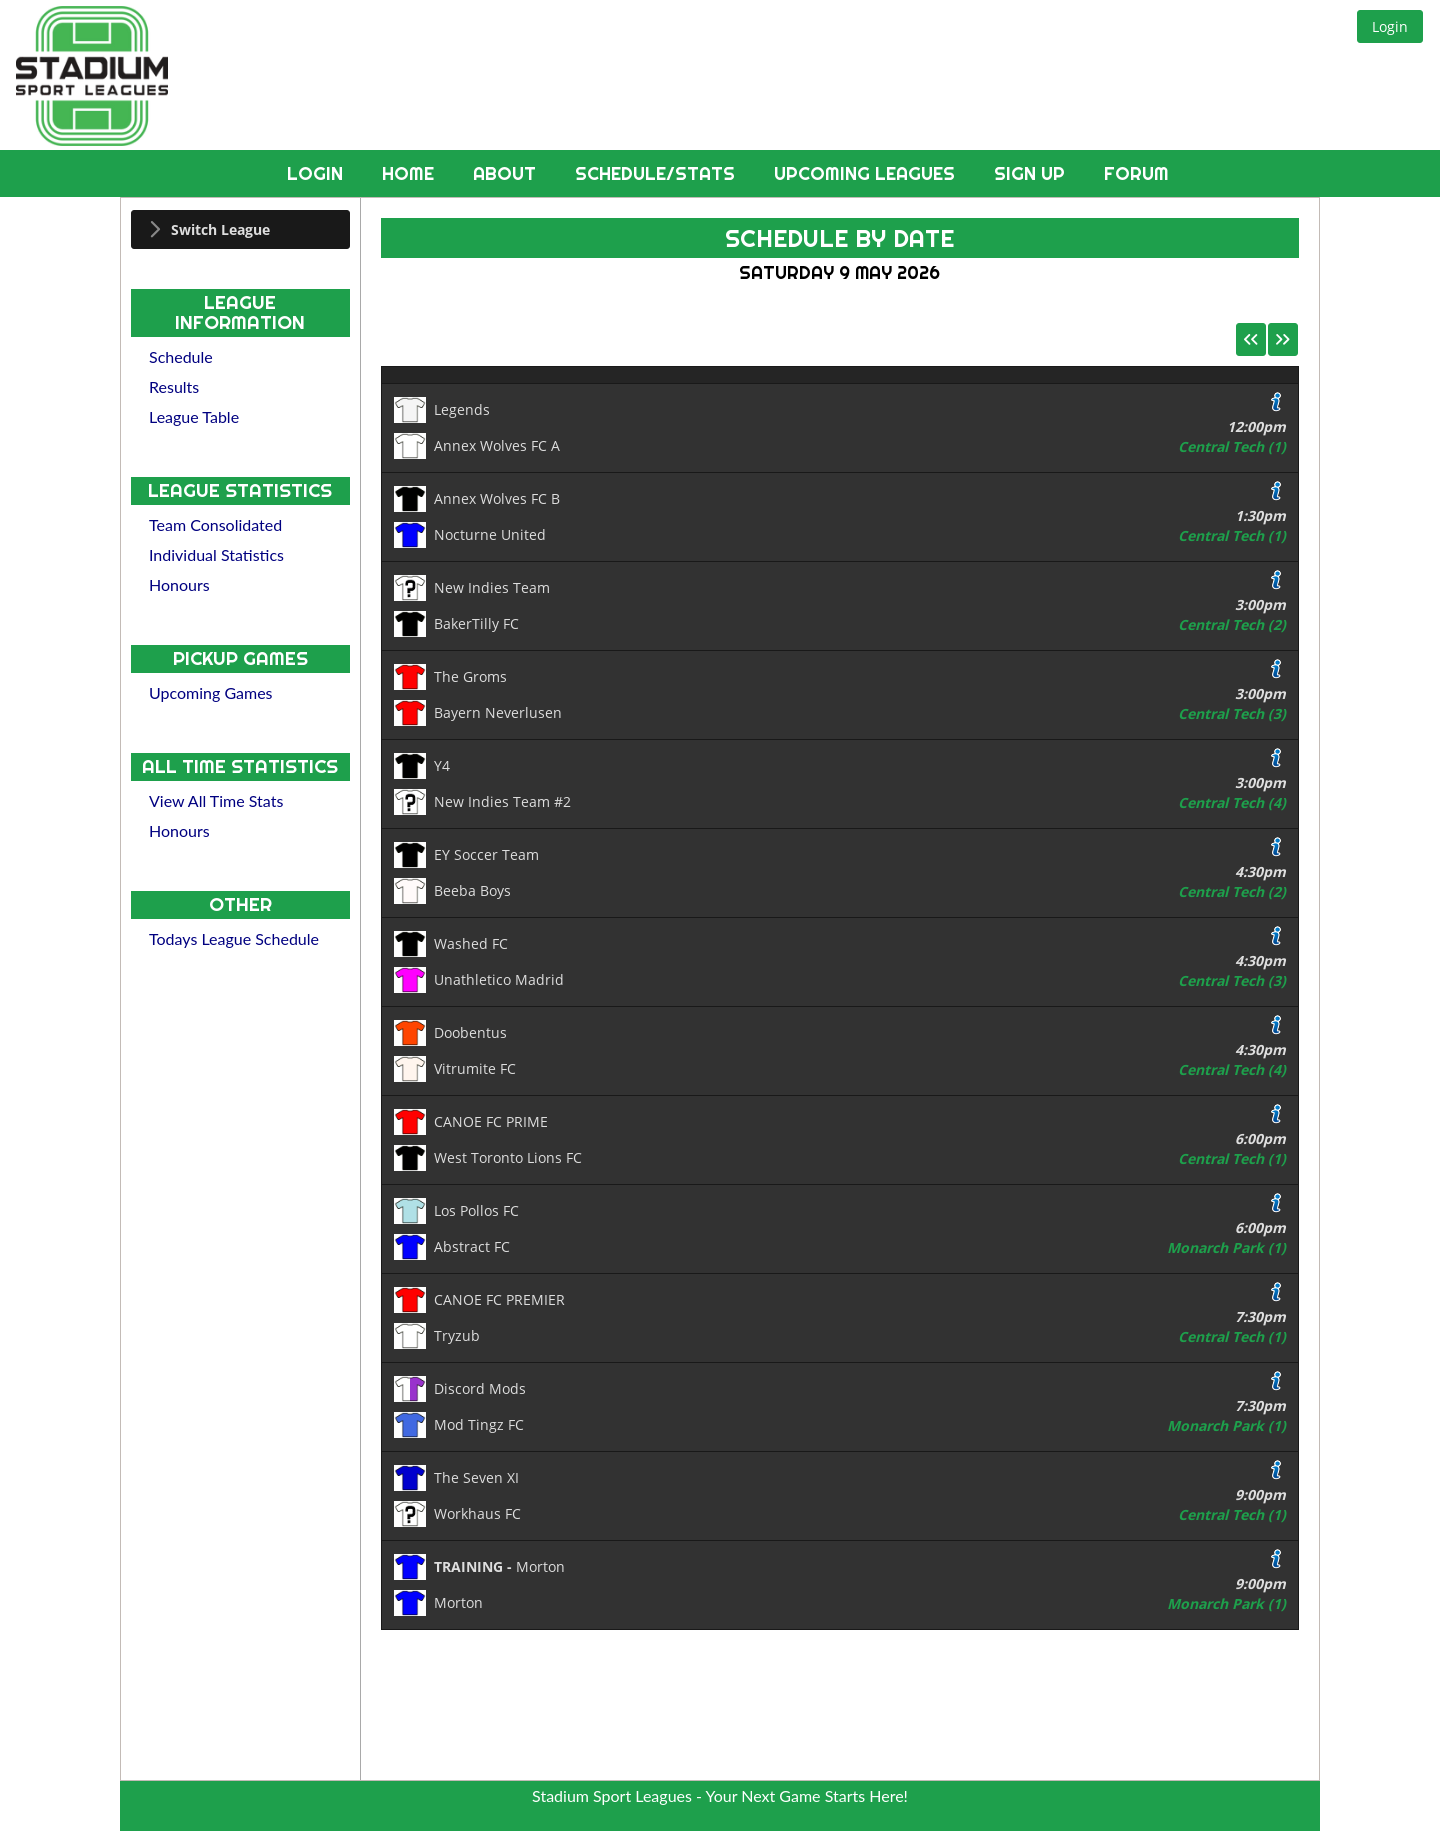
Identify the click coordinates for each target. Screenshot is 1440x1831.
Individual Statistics (216, 554)
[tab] (240, 229)
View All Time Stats (216, 800)
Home (410, 173)
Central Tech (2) (1232, 624)
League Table (194, 416)
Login (317, 173)
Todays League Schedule (234, 938)
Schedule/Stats (657, 173)
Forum (1136, 173)
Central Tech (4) (1232, 802)
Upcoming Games (211, 692)
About (507, 173)
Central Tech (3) (1232, 713)
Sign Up (1032, 173)
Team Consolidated (215, 524)
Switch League (220, 229)
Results (174, 386)
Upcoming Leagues (867, 173)
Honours (179, 584)
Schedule (181, 356)
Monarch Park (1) (1226, 1247)
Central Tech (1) (1232, 446)
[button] (1390, 26)
